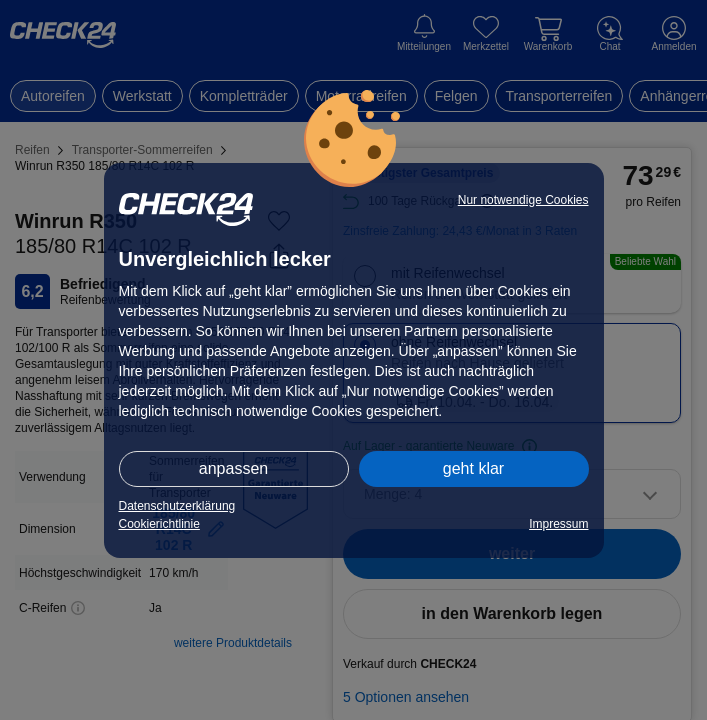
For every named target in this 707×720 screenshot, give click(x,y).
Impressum (558, 524)
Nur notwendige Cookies (523, 200)
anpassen (233, 468)
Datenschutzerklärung (177, 506)
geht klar (473, 468)
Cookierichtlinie (159, 524)
